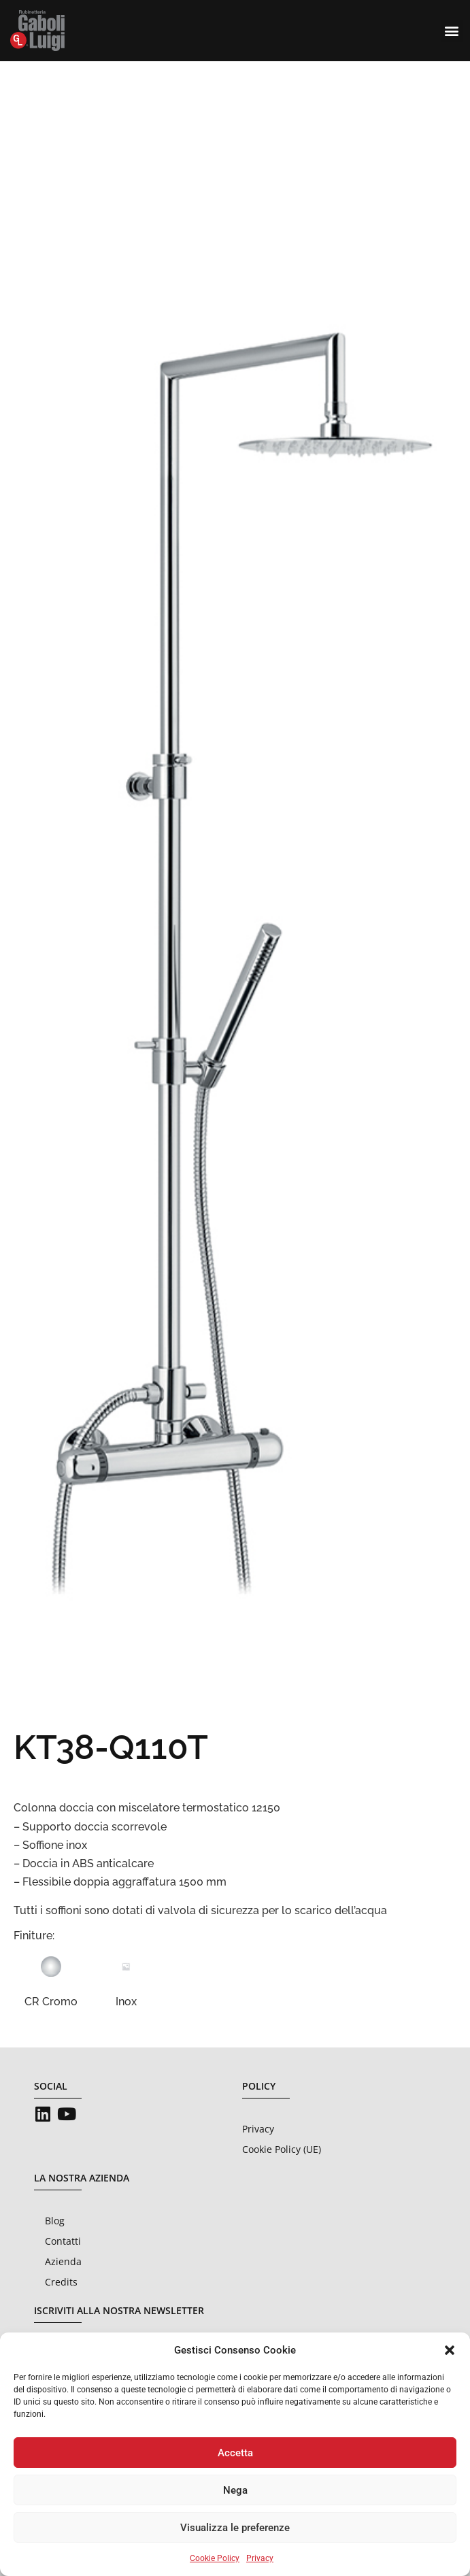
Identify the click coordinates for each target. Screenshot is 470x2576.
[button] (449, 2350)
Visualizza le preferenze (235, 2528)
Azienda (63, 2261)
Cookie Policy (214, 2558)
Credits (61, 2281)
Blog (55, 2220)
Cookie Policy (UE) (281, 2149)
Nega (235, 2490)
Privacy (259, 2558)
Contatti (63, 2241)
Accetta (235, 2453)
